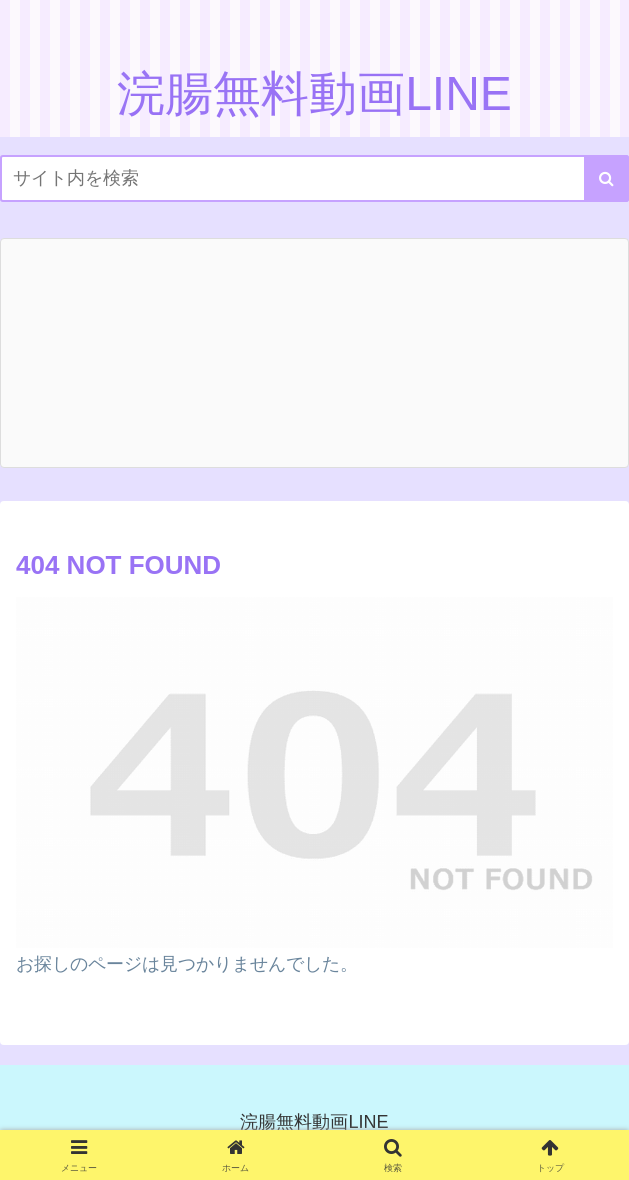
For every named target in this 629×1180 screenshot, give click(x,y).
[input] (314, 178)
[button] (606, 178)
